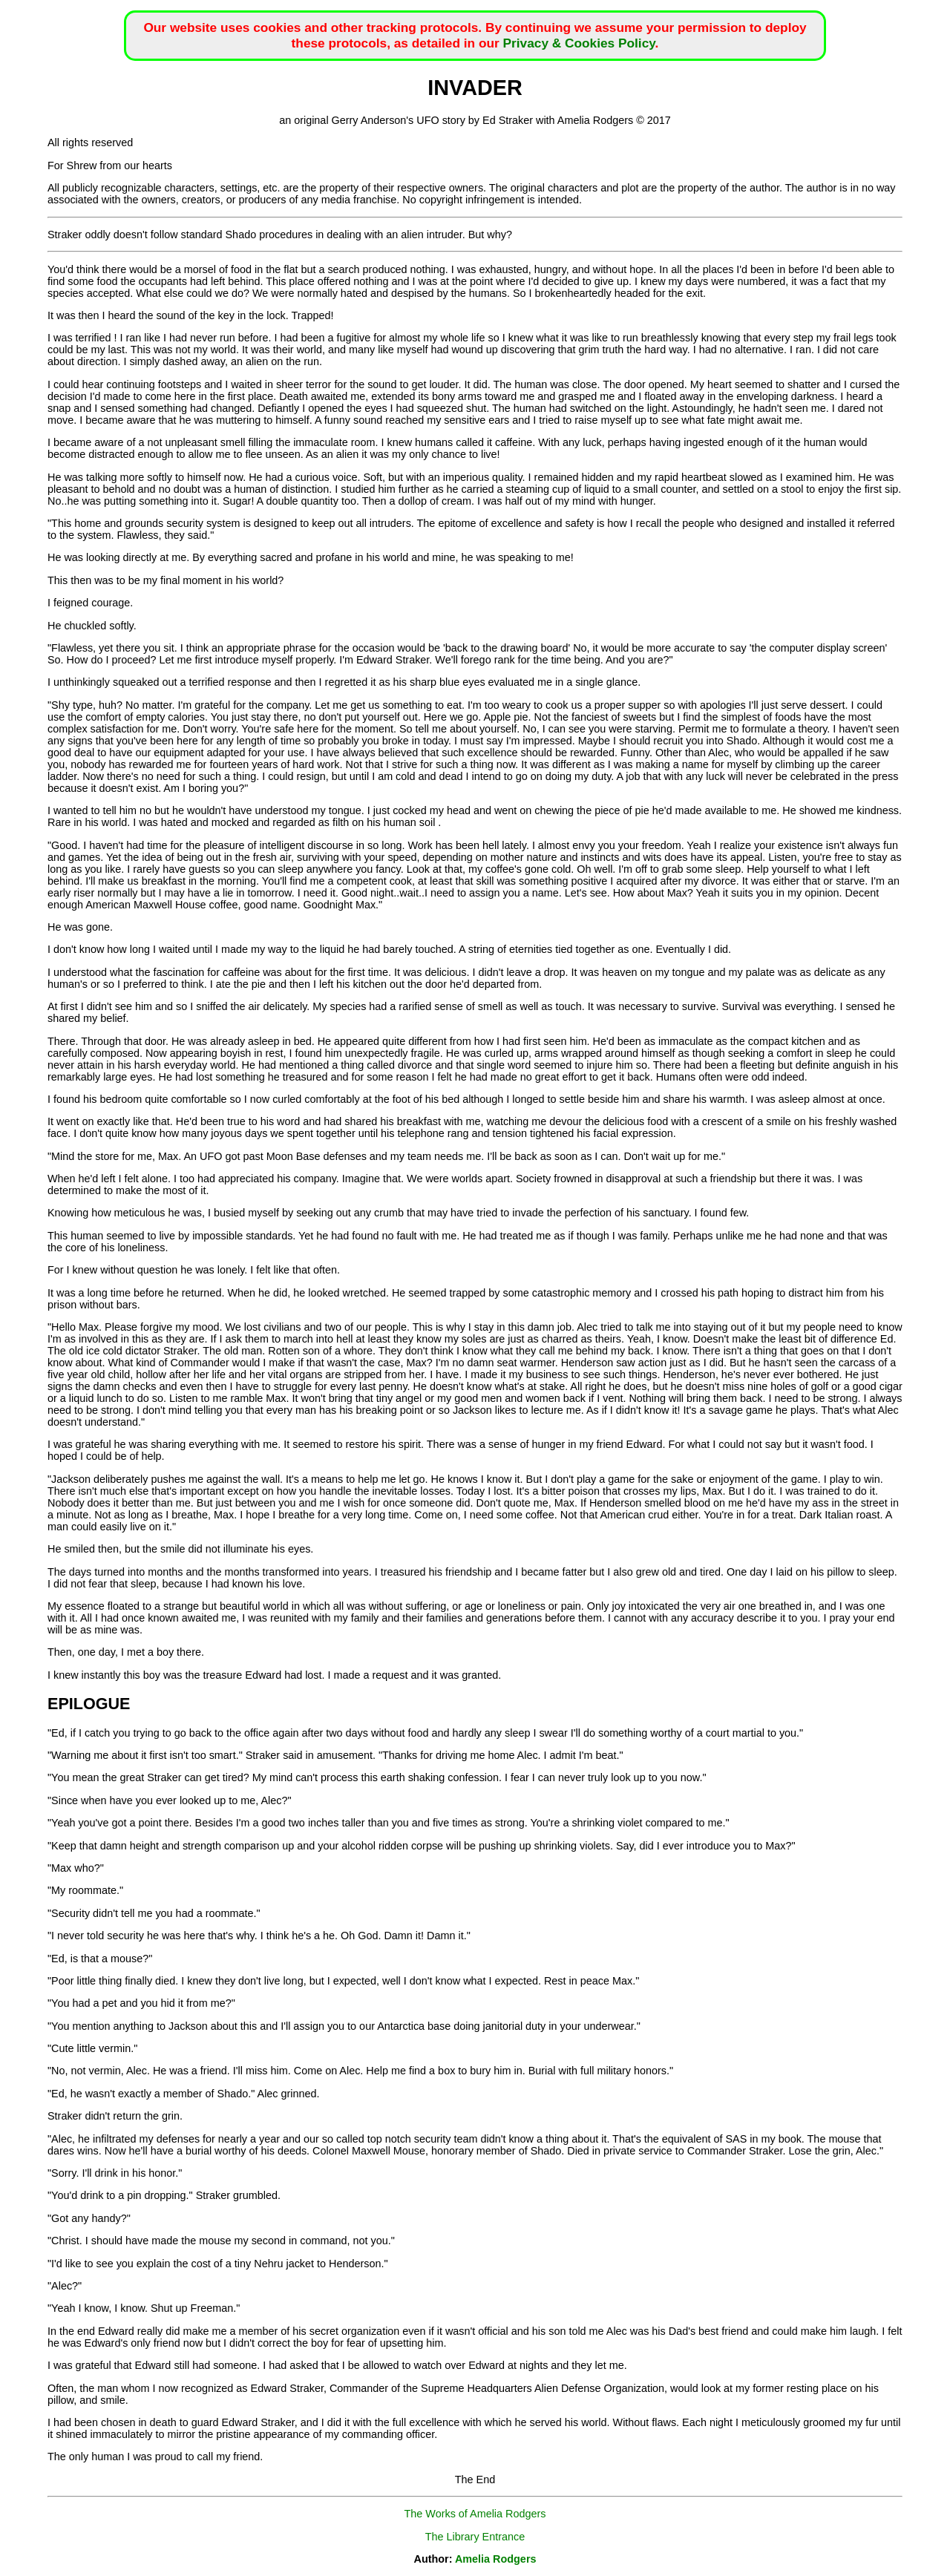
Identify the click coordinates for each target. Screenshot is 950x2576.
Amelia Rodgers (496, 2559)
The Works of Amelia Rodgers (475, 2514)
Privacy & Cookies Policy (579, 43)
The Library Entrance (475, 2537)
